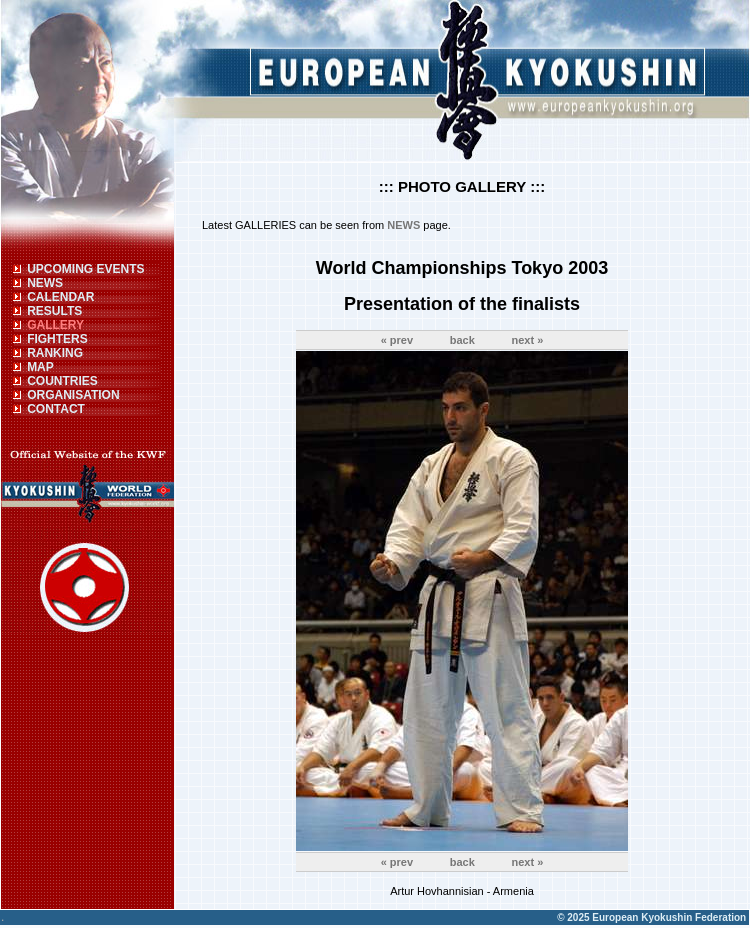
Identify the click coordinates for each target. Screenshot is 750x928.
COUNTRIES (62, 381)
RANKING (55, 353)
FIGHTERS (57, 339)
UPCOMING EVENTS (85, 269)
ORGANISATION (73, 395)
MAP (40, 367)
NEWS (45, 283)
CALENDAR (60, 297)
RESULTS (54, 311)
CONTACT (56, 409)
